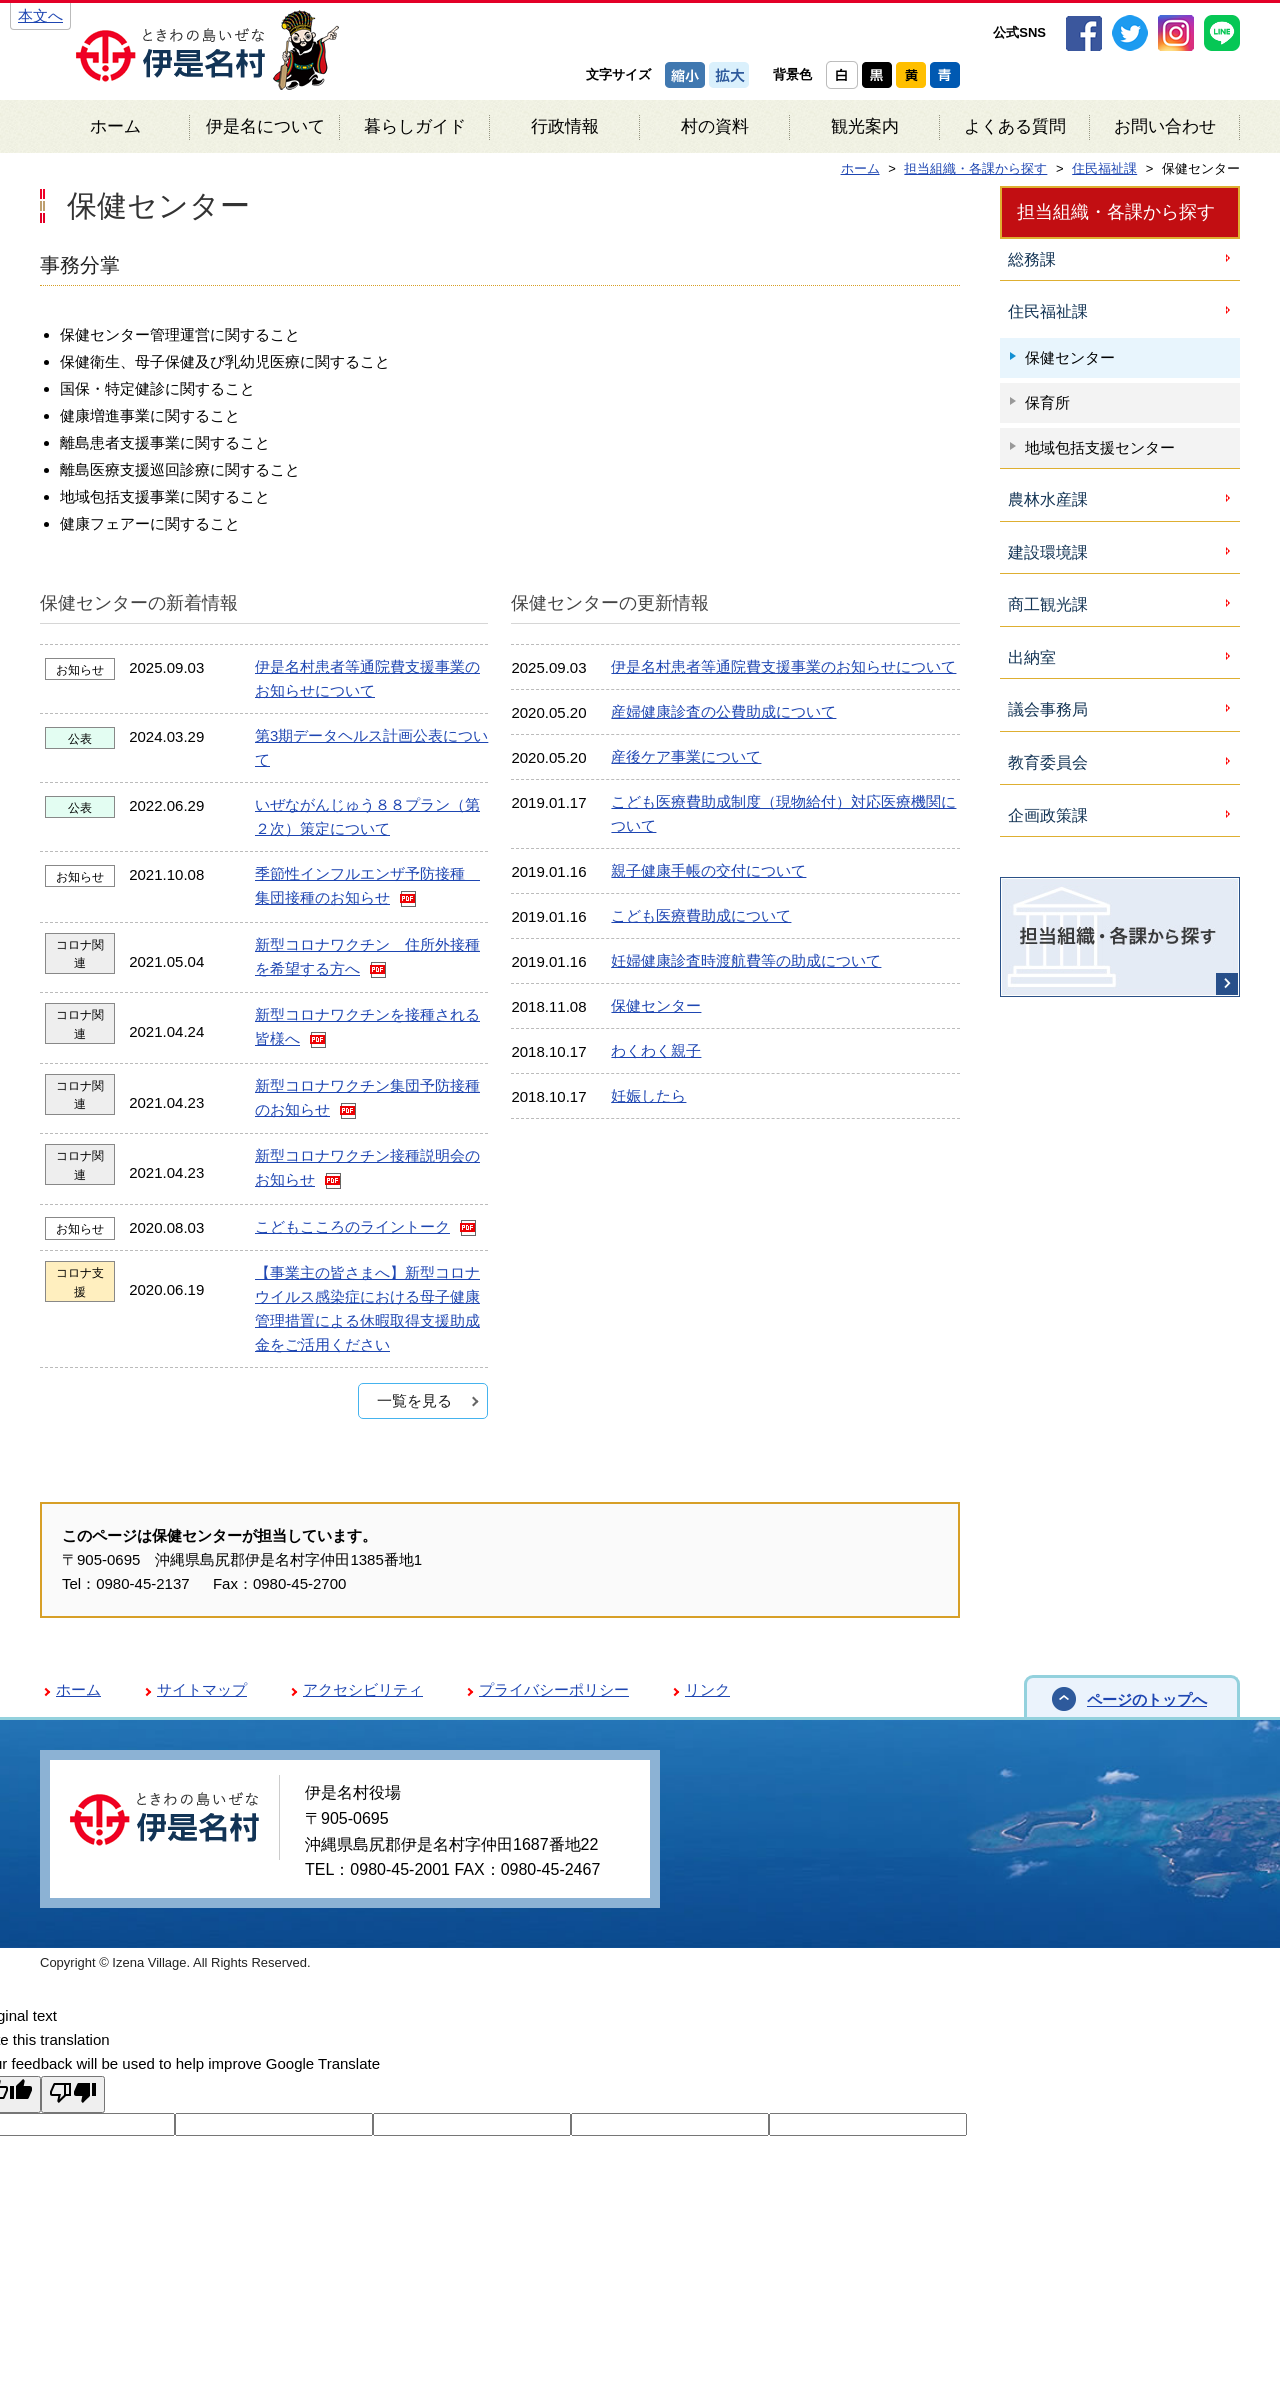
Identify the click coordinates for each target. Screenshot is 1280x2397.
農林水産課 (1048, 499)
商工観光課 (1048, 604)
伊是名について (265, 126)
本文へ (40, 15)
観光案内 (865, 126)
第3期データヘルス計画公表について (371, 747)
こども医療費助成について (701, 915)
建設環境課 (1048, 552)
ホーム (115, 126)
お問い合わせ (1165, 126)
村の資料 (715, 126)
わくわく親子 (656, 1050)
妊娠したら (648, 1095)
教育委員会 (1048, 762)
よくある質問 (1015, 126)
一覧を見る (414, 1400)
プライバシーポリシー (554, 1689)
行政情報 (565, 126)
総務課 (1032, 259)
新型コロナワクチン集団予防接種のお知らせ (367, 1097)
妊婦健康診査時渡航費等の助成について (746, 960)
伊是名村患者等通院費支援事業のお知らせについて (367, 678)
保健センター (656, 1005)
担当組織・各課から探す (1116, 212)
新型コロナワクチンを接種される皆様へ (367, 1026)
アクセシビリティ (363, 1689)
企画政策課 (1048, 815)
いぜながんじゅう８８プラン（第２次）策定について (367, 816)
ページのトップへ (1147, 1699)
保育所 (1047, 402)
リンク (707, 1689)
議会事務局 (1048, 709)
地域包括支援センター (1100, 447)
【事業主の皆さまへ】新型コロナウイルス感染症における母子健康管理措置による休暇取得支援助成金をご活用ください (367, 1308)
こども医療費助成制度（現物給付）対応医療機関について (783, 813)
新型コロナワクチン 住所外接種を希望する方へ (367, 956)
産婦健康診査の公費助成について (723, 711)
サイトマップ (202, 1689)
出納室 (1032, 657)
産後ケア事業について (686, 756)
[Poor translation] (73, 2094)
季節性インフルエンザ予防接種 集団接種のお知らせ (367, 885)
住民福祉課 (1048, 311)
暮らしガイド (415, 126)
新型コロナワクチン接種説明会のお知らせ (367, 1167)
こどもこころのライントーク (352, 1226)
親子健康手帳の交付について (708, 870)
